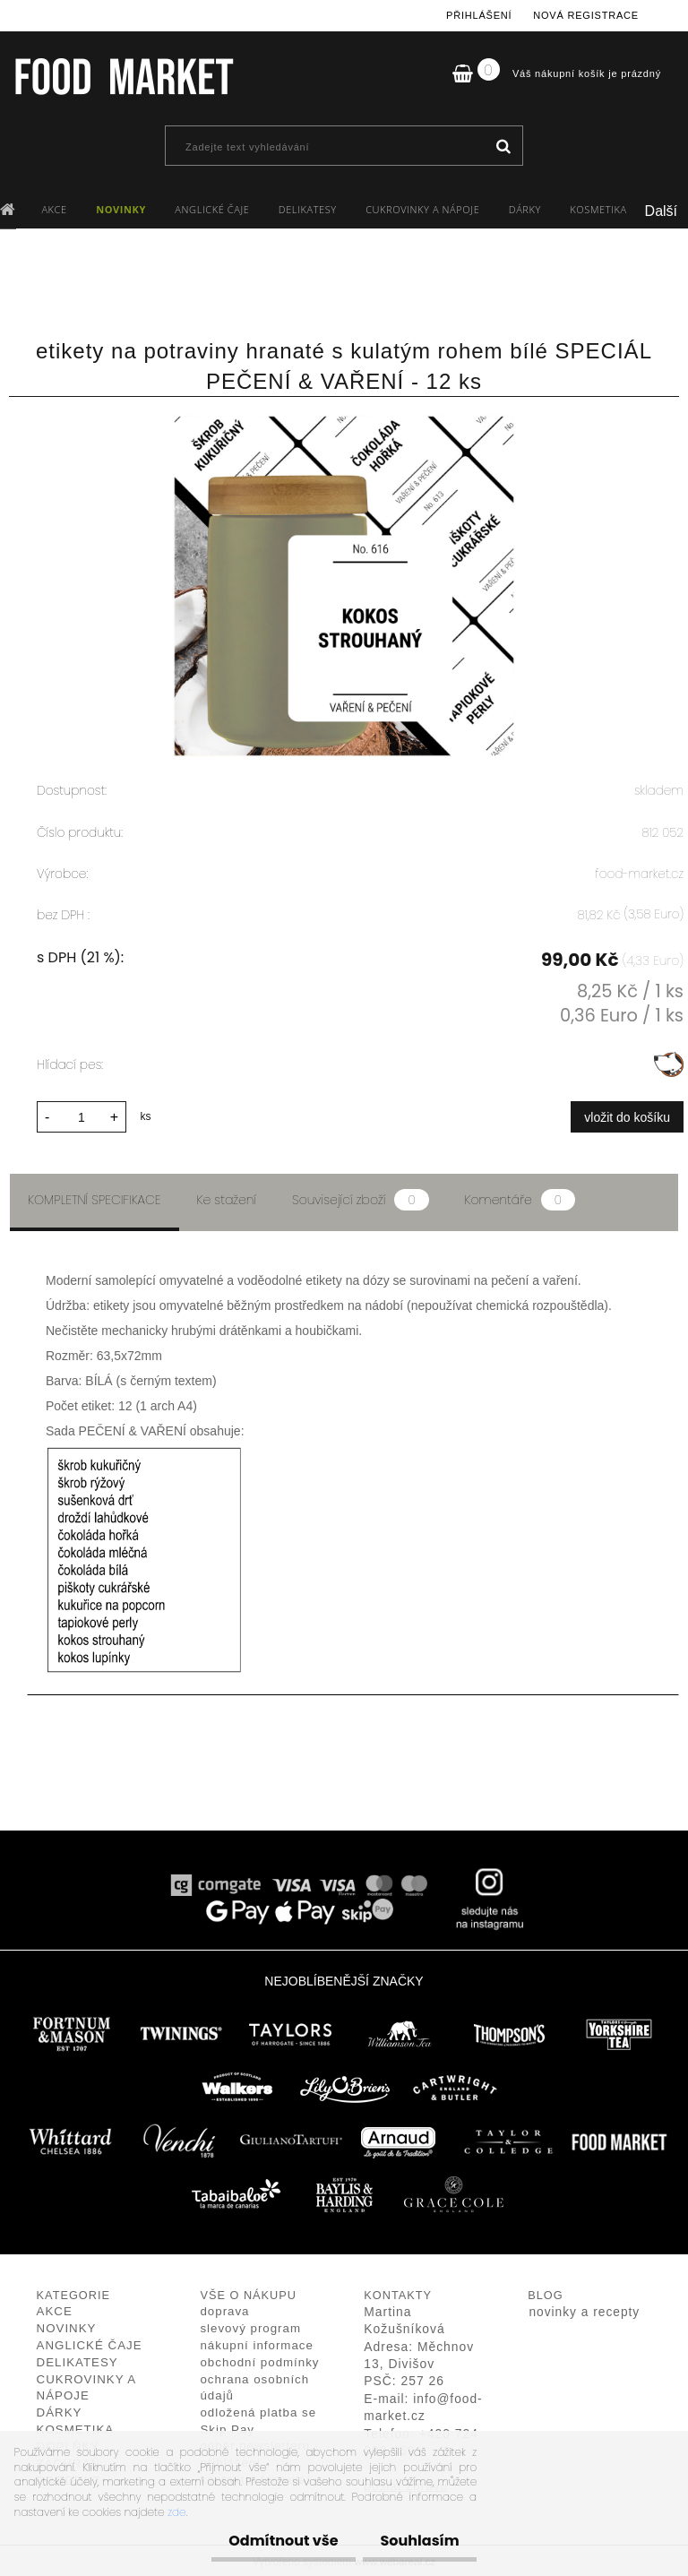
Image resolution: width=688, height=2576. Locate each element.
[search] (503, 147)
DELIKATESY (308, 209)
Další (661, 211)
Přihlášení (479, 15)
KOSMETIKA (598, 209)
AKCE (53, 209)
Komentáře (520, 1197)
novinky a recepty (584, 2309)
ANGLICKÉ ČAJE (212, 209)
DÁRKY (525, 209)
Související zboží (360, 1197)
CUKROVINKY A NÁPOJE (422, 209)
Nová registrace (586, 15)
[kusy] (81, 1114)
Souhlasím (414, 2540)
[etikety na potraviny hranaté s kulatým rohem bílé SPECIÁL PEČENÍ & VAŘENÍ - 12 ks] (344, 424)
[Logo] (123, 76)
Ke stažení (227, 1197)
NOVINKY (121, 209)
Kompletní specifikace (94, 1197)
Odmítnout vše (268, 2540)
